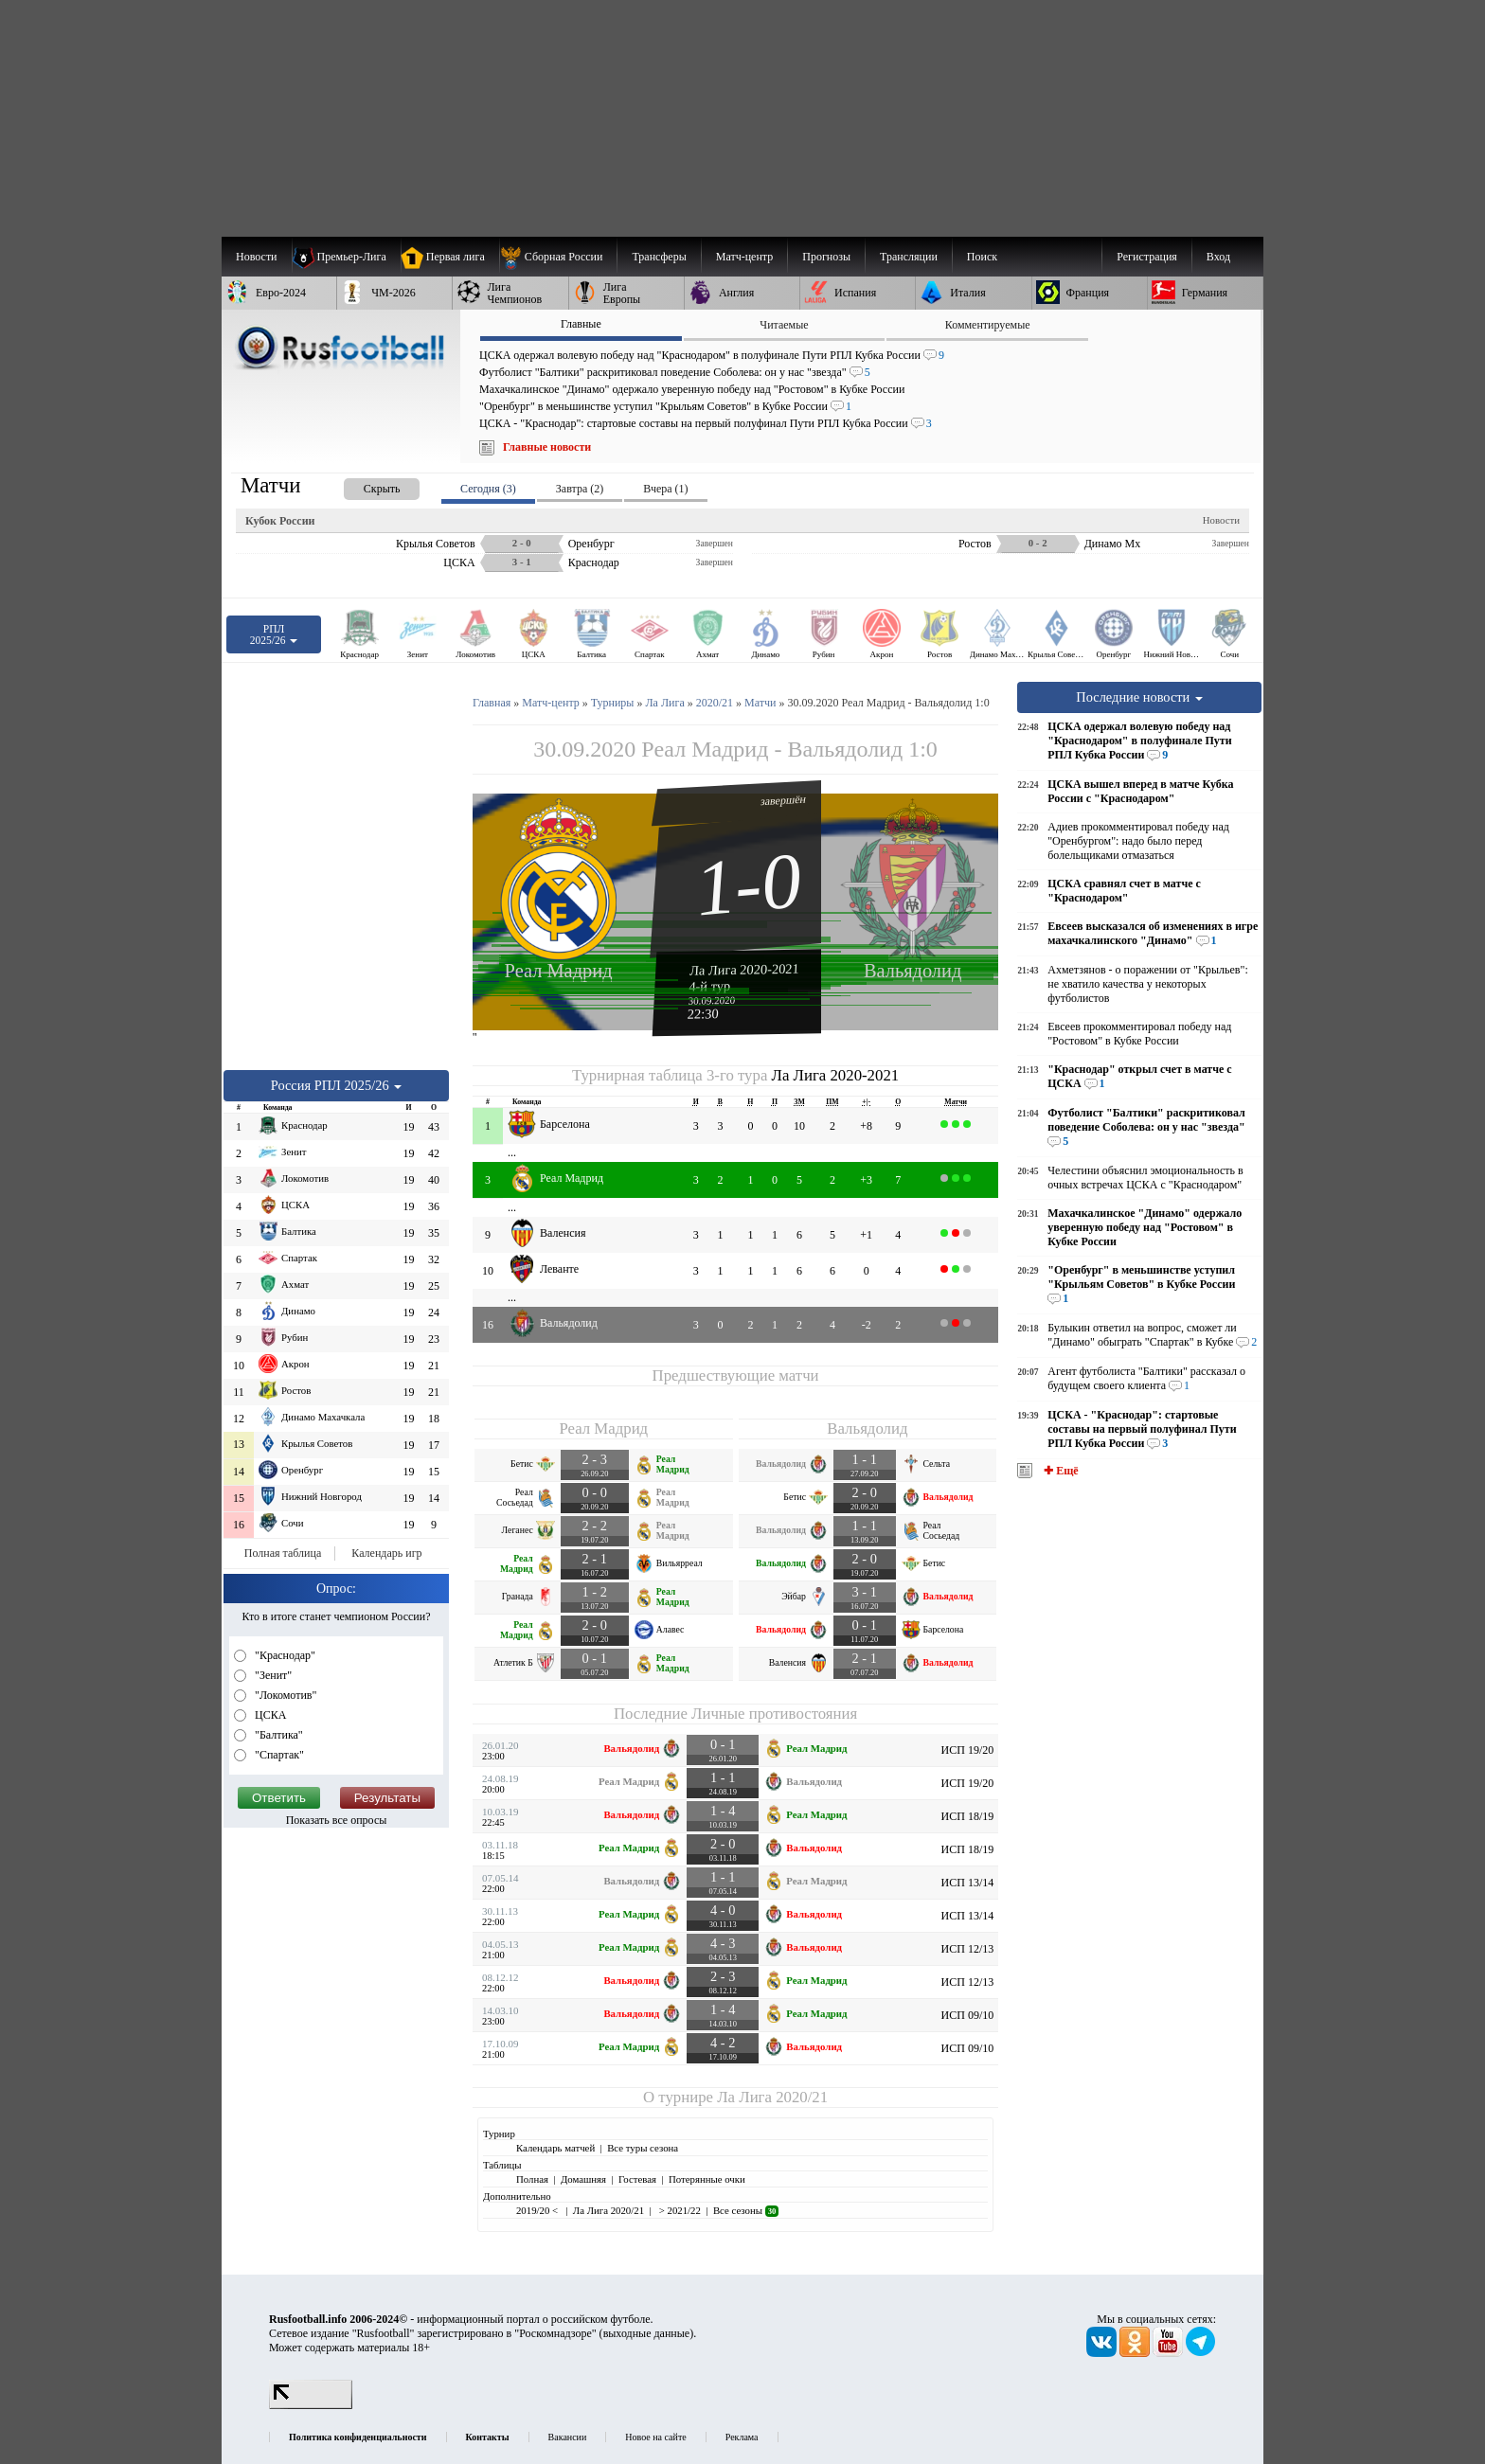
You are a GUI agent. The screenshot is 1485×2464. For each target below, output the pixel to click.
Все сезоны (745, 2210)
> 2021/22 (678, 2210)
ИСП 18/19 (967, 1816)
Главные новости (547, 447)
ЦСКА (269, 1715)
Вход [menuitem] (1218, 256)
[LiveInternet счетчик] (310, 2405)
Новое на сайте (655, 2437)
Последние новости (1139, 697)
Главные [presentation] (581, 323)
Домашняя (583, 2179)
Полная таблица (282, 1553)
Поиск (982, 256)
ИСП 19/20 (967, 1750)
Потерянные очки (707, 2179)
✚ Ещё (1059, 1470)
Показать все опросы (336, 1820)
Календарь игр (386, 1553)
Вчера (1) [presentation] (665, 488)
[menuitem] (558, 257)
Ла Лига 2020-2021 (744, 968)
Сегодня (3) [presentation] (488, 488)
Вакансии (567, 2437)
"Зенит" (272, 1675)
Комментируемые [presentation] (987, 324)
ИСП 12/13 (967, 1948)
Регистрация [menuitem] (1147, 256)
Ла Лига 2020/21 (772, 2097)
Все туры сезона (642, 2147)
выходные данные (646, 2333)
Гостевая (637, 2179)
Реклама (742, 2437)
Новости (1221, 520)
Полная (532, 2179)
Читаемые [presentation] (784, 324)
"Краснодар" (283, 1655)
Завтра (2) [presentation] (579, 488)
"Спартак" (278, 1754)
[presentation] (363, 485)
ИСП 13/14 (967, 1882)
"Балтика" (277, 1734)
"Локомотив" (284, 1695)
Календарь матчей (555, 2147)
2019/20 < (538, 2210)
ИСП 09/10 (967, 2015)
